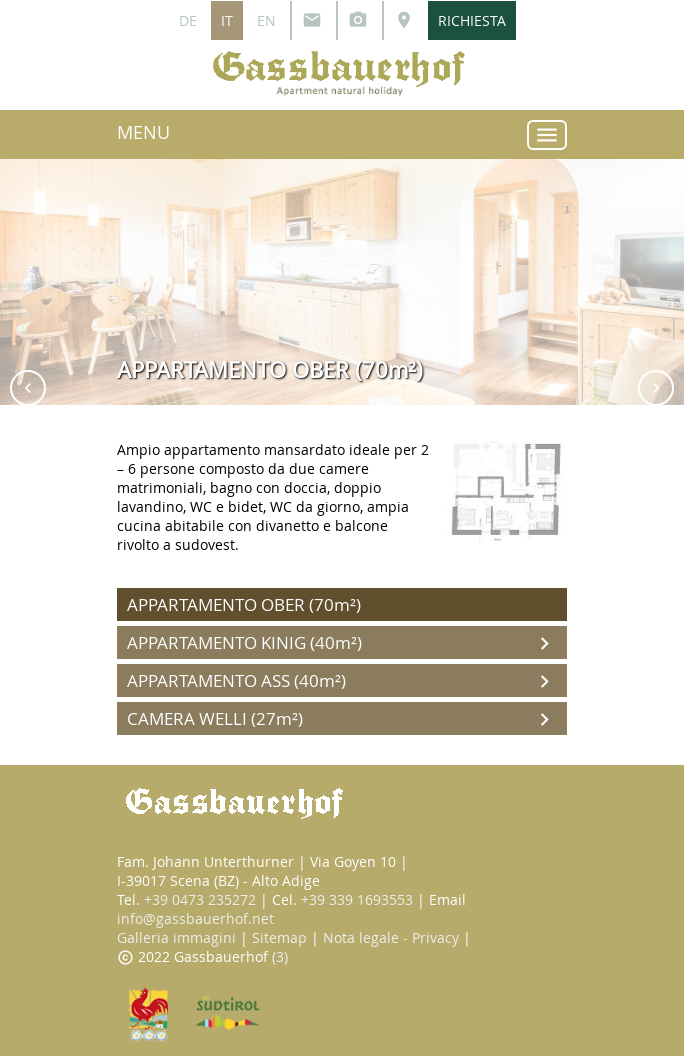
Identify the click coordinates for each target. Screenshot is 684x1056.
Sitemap (279, 937)
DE (188, 20)
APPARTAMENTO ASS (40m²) (342, 681)
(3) (280, 956)
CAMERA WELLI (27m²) (342, 719)
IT (227, 20)
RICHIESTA (472, 20)
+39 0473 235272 (200, 899)
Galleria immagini (176, 937)
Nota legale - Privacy (391, 937)
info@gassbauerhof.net (195, 918)
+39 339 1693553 (357, 899)
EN (266, 20)
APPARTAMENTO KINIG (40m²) (342, 643)
